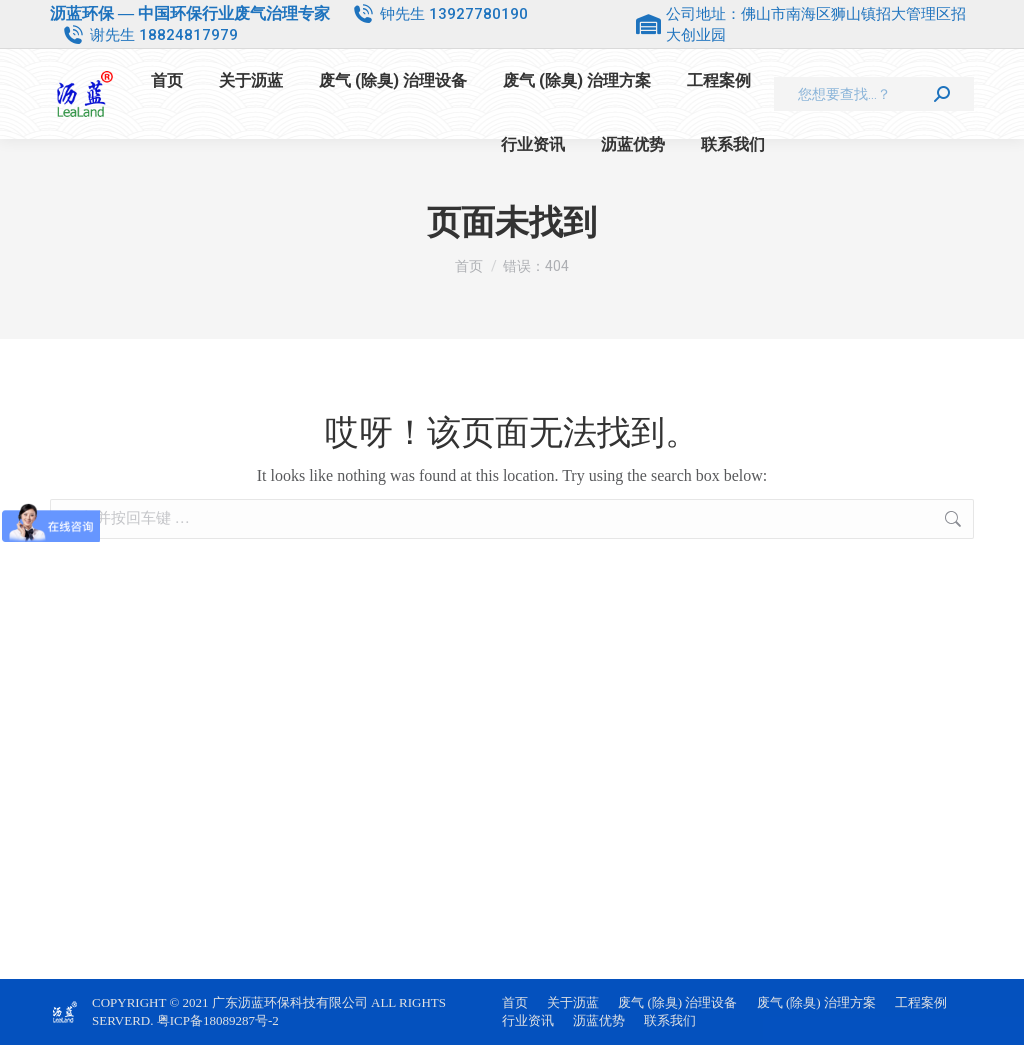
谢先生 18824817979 (164, 35)
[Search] (874, 94)
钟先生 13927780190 (454, 14)
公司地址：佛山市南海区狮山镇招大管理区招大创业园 (801, 24)
